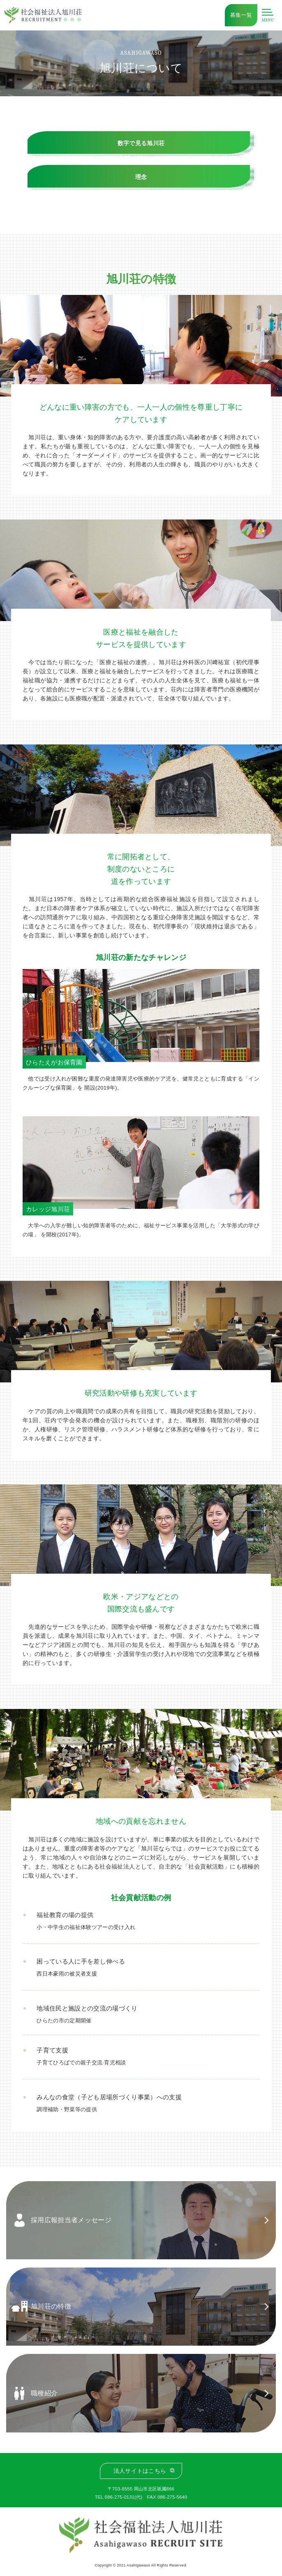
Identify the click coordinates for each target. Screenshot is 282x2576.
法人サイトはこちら (139, 2470)
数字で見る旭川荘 (141, 143)
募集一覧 (241, 15)
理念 (141, 177)
